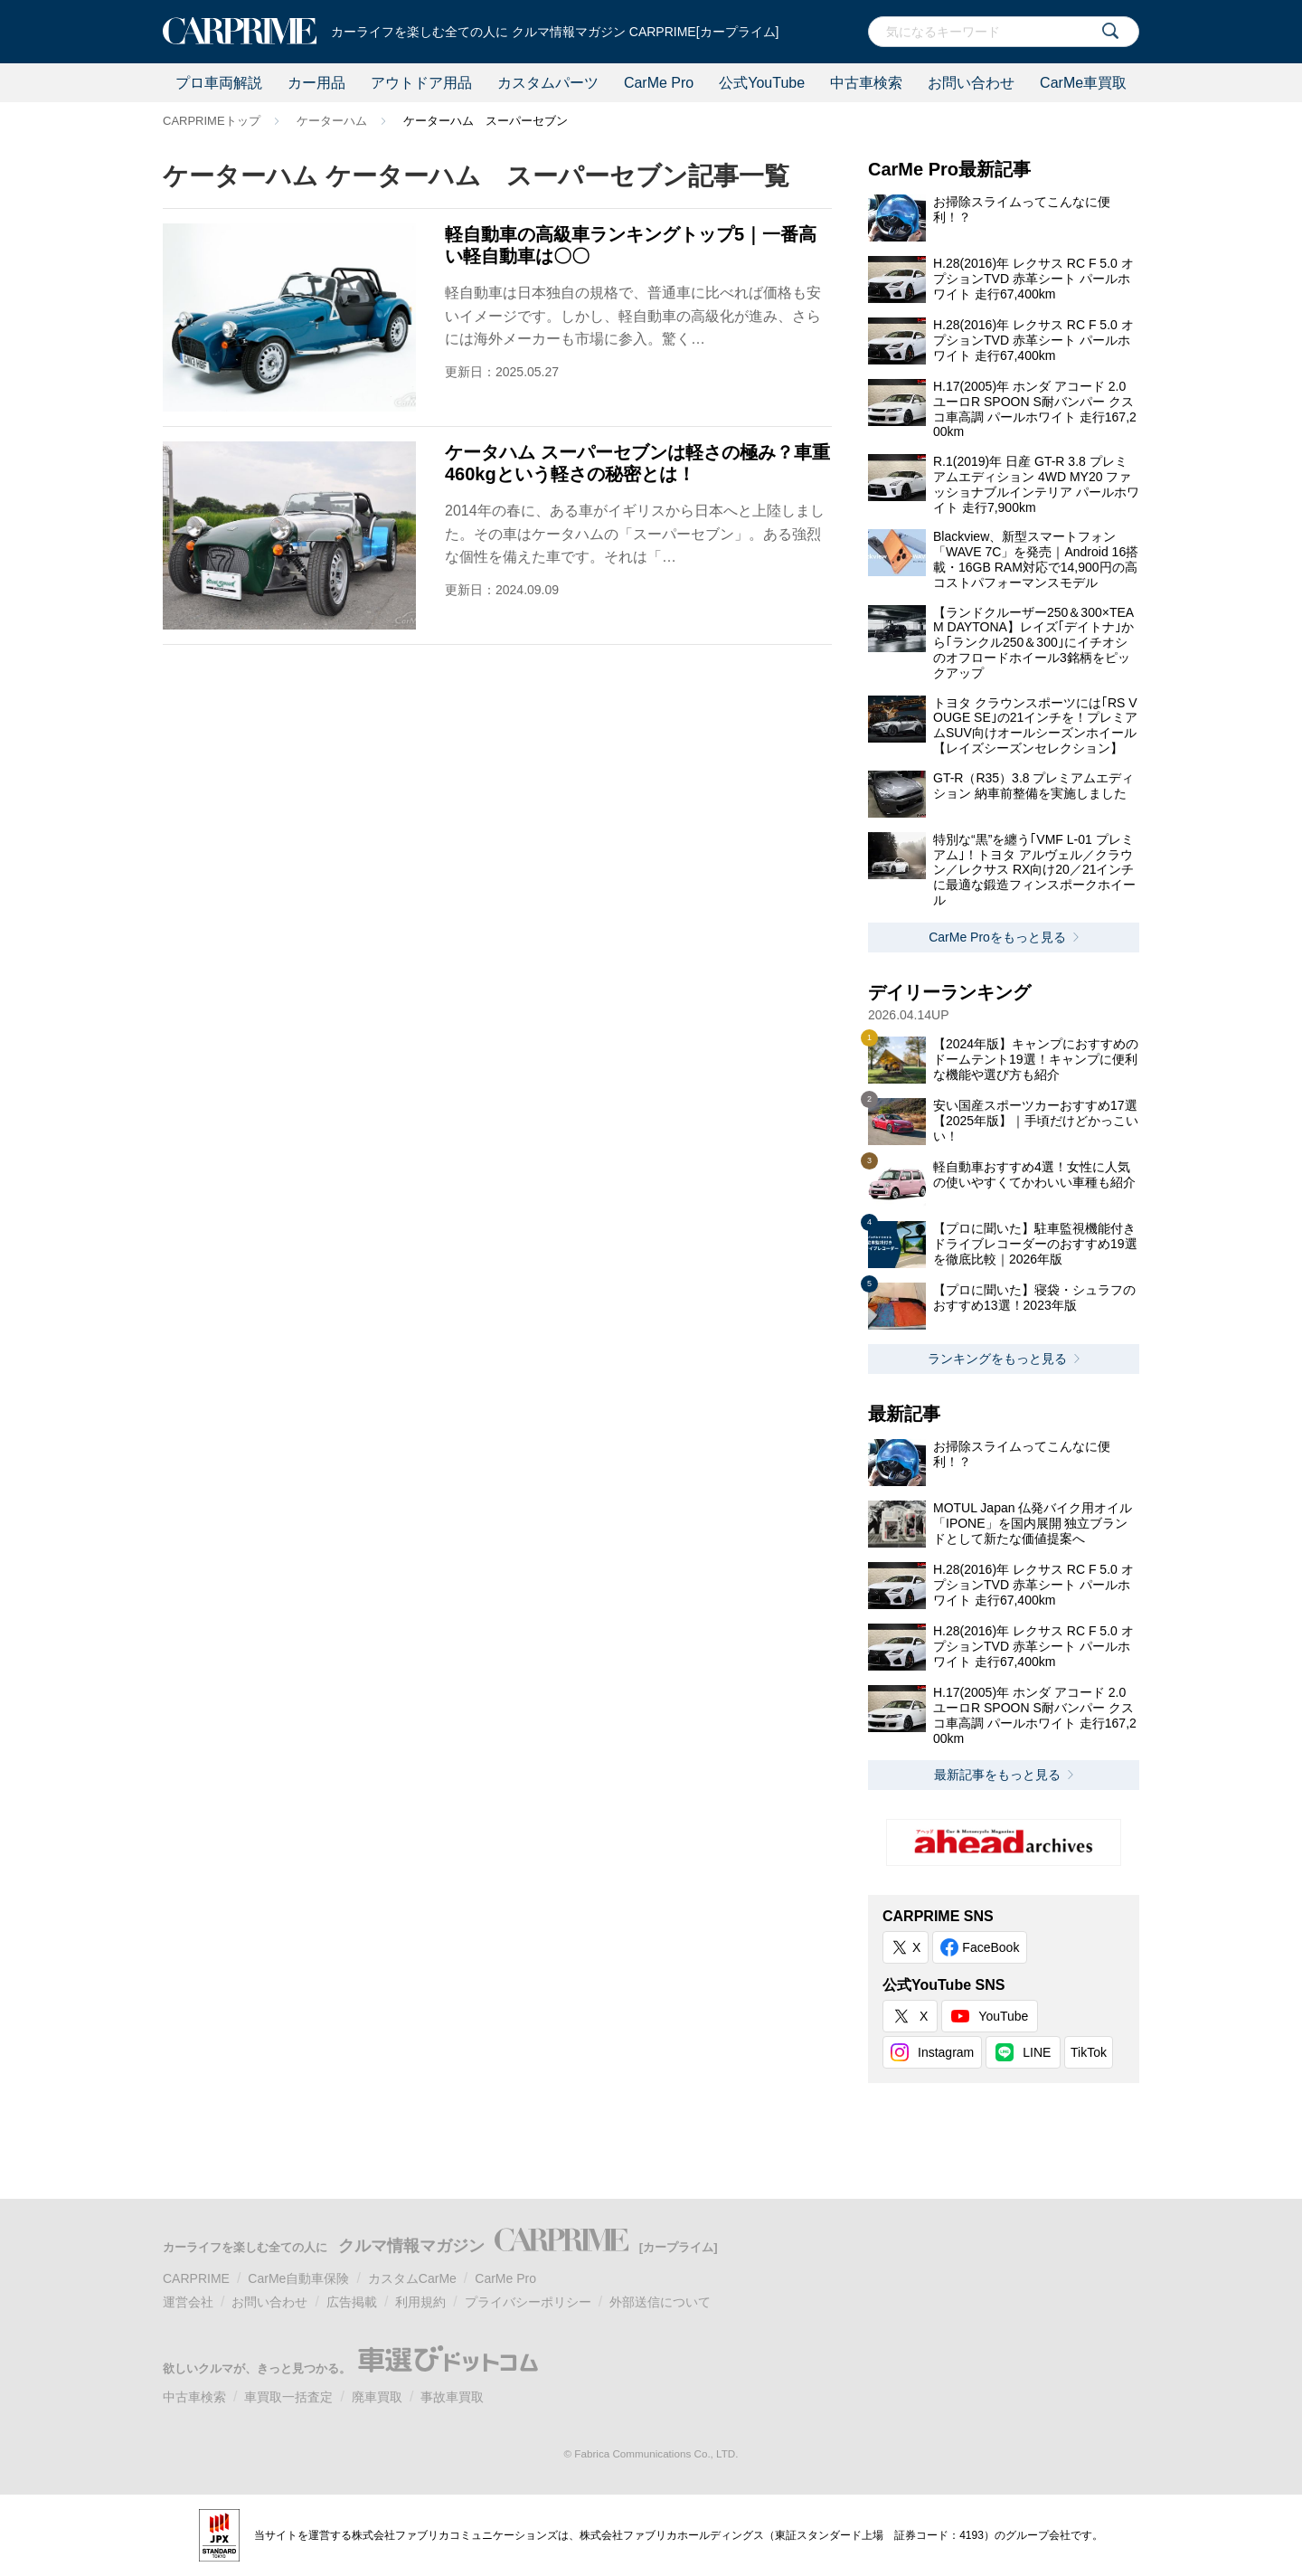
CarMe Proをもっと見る (997, 937)
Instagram (946, 2052)
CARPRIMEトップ (211, 121)
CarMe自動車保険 (298, 2278)
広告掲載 (351, 2302)
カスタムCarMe (412, 2278)
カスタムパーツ (548, 82)
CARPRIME (196, 2278)
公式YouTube (762, 82)
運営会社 (188, 2302)
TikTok (1089, 2052)
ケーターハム (332, 121)
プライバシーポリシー (528, 2302)
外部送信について (660, 2302)
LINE (1037, 2052)
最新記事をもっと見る (997, 1774)
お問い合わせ (971, 82)
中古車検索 (866, 82)
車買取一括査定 (288, 2397)
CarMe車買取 (1083, 82)
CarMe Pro (658, 82)
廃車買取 (377, 2397)
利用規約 (420, 2302)
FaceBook (990, 1947)
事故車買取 (452, 2397)
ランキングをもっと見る (997, 1358)
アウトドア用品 (421, 82)
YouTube (1003, 2016)
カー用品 (316, 82)
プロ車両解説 (218, 82)
